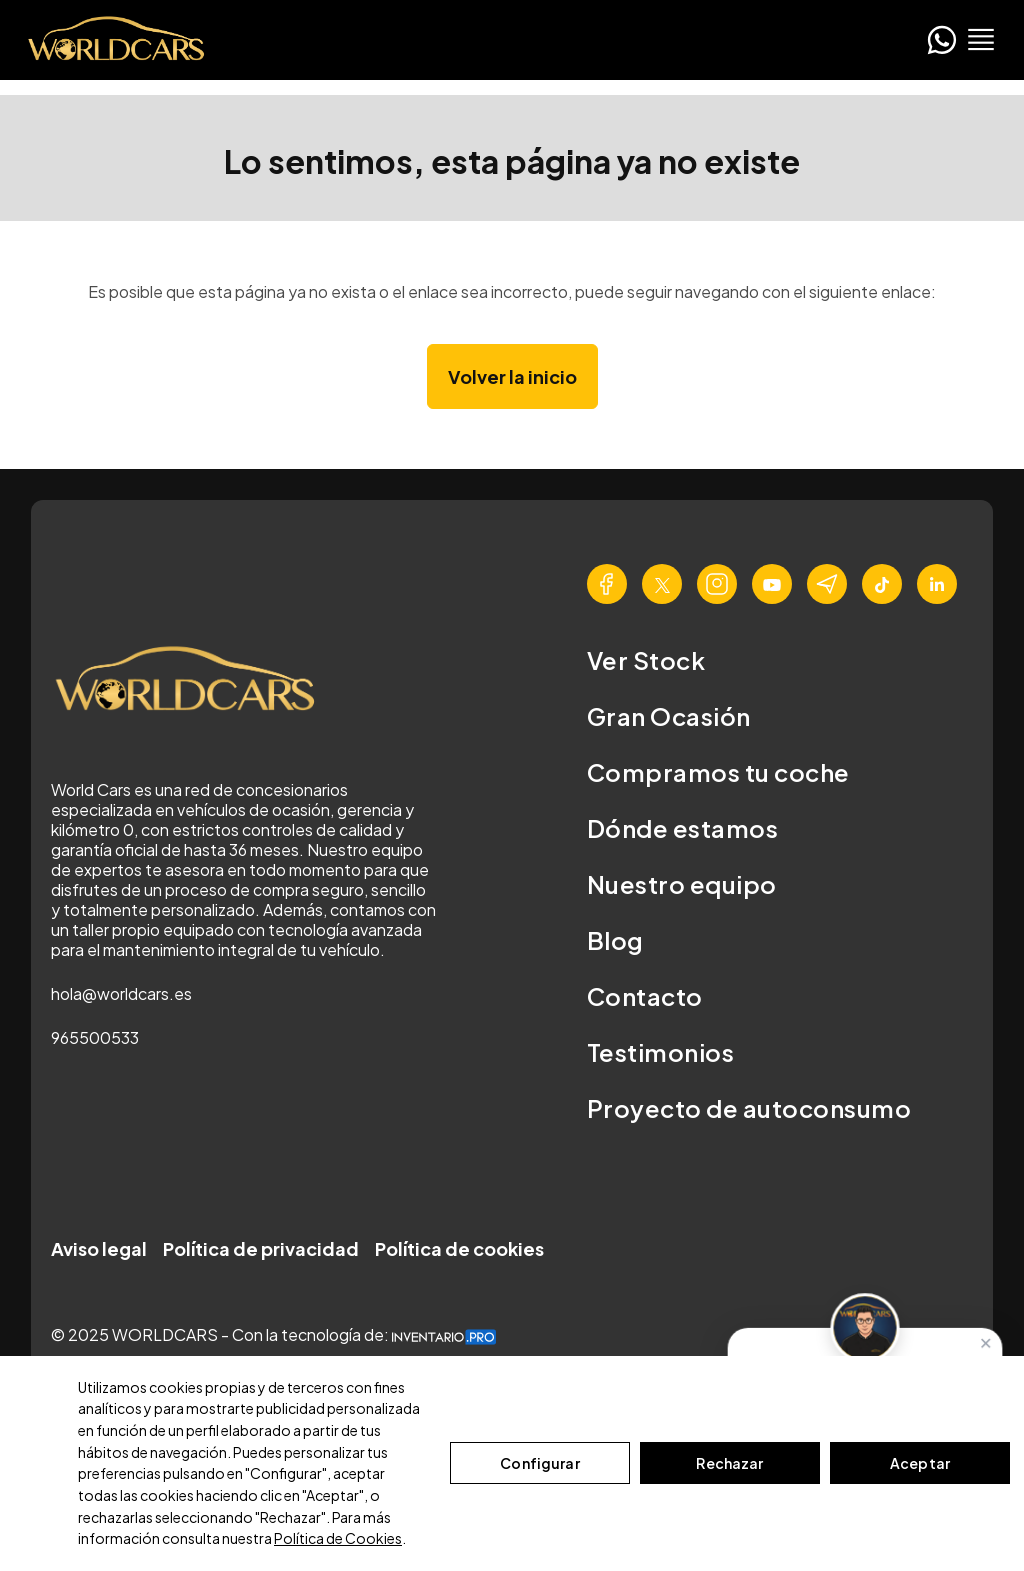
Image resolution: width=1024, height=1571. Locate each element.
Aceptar (920, 1463)
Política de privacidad (261, 1248)
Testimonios (660, 1052)
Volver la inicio (512, 376)
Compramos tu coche (718, 772)
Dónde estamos (682, 828)
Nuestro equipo (682, 884)
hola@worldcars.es (121, 993)
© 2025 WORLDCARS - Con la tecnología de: (273, 1334)
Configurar (539, 1463)
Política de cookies (459, 1248)
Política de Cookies (338, 1538)
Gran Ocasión (669, 716)
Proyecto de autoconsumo (749, 1108)
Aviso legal (99, 1248)
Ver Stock (646, 660)
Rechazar (729, 1463)
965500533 (95, 1037)
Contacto (645, 996)
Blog (615, 940)
